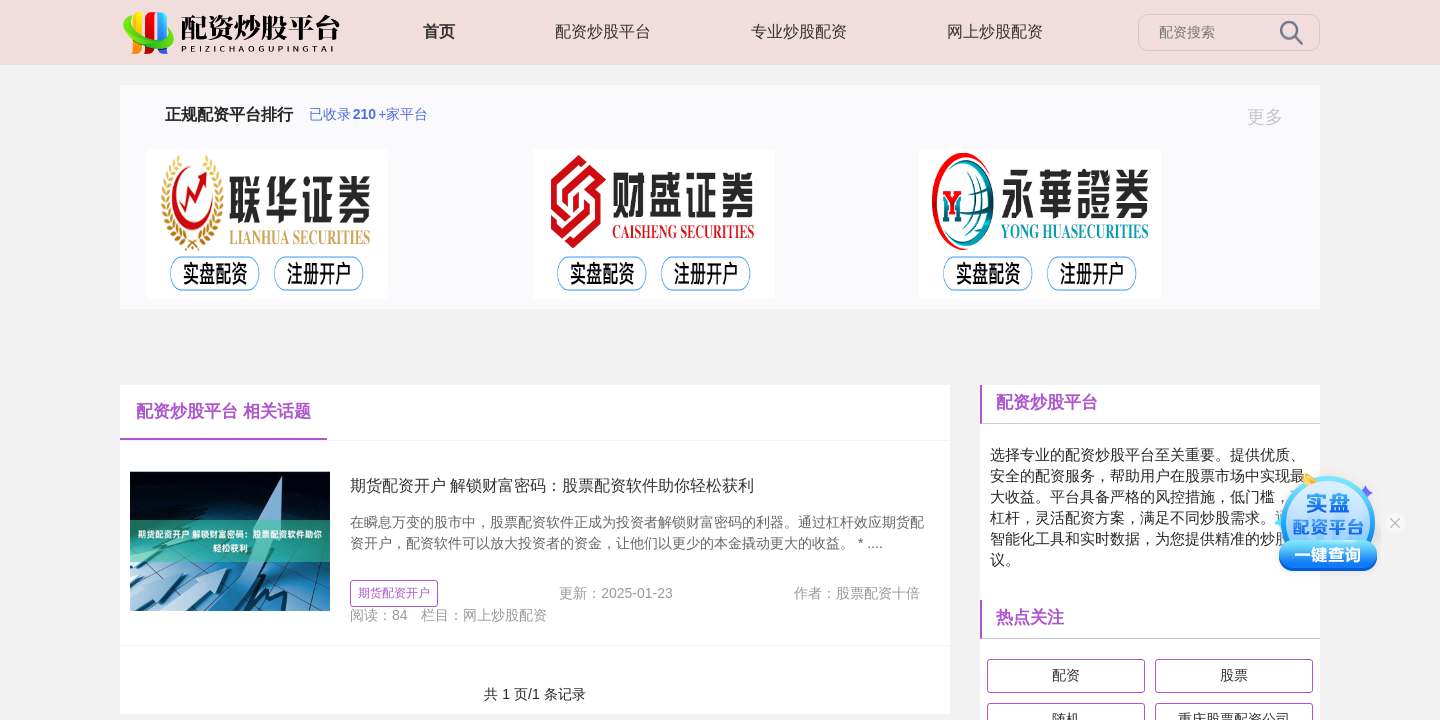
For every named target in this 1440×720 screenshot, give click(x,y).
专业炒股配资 (799, 31)
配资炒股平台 (603, 31)
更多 (1273, 117)
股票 (1234, 675)
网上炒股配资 (995, 31)
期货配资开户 (394, 593)
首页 (439, 31)
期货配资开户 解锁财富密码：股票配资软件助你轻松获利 (552, 485)
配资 (1066, 675)
